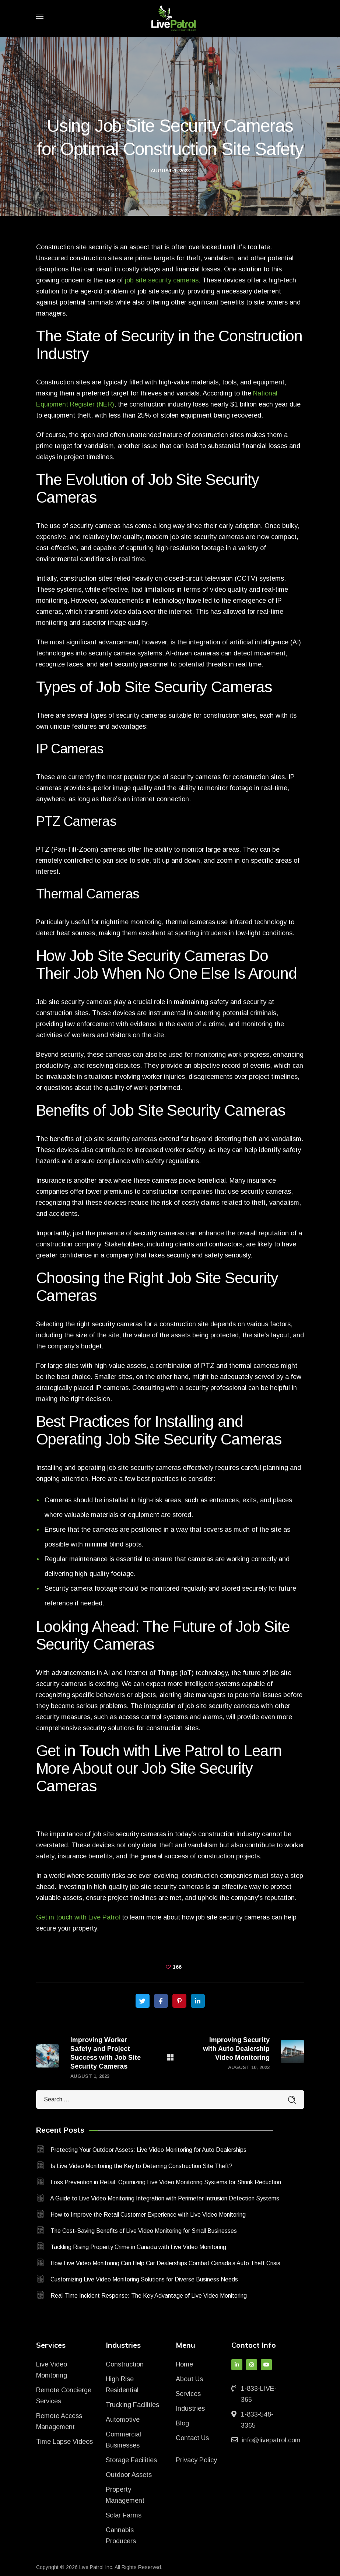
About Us (189, 2379)
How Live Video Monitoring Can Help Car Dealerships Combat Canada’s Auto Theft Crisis (165, 2263)
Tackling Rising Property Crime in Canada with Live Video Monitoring (138, 2247)
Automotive (123, 2419)
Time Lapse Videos (64, 2441)
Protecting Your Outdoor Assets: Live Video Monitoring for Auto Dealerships (148, 2150)
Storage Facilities (131, 2460)
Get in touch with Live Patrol (78, 1917)
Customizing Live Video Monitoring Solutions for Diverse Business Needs (144, 2279)
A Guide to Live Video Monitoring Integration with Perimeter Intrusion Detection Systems (164, 2198)
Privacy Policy (196, 2460)
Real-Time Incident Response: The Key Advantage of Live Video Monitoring (148, 2295)
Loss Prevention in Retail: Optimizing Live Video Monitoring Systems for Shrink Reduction (165, 2182)
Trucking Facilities (132, 2404)
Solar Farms (123, 2515)
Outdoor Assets (129, 2474)
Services (188, 2393)
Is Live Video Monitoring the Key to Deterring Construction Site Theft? (141, 2166)
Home (184, 2364)
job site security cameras (162, 280)
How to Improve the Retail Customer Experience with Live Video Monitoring (148, 2214)
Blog (182, 2423)
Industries (190, 2408)
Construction (125, 2364)
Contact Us (192, 2438)
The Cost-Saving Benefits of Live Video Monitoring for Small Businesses (143, 2231)
